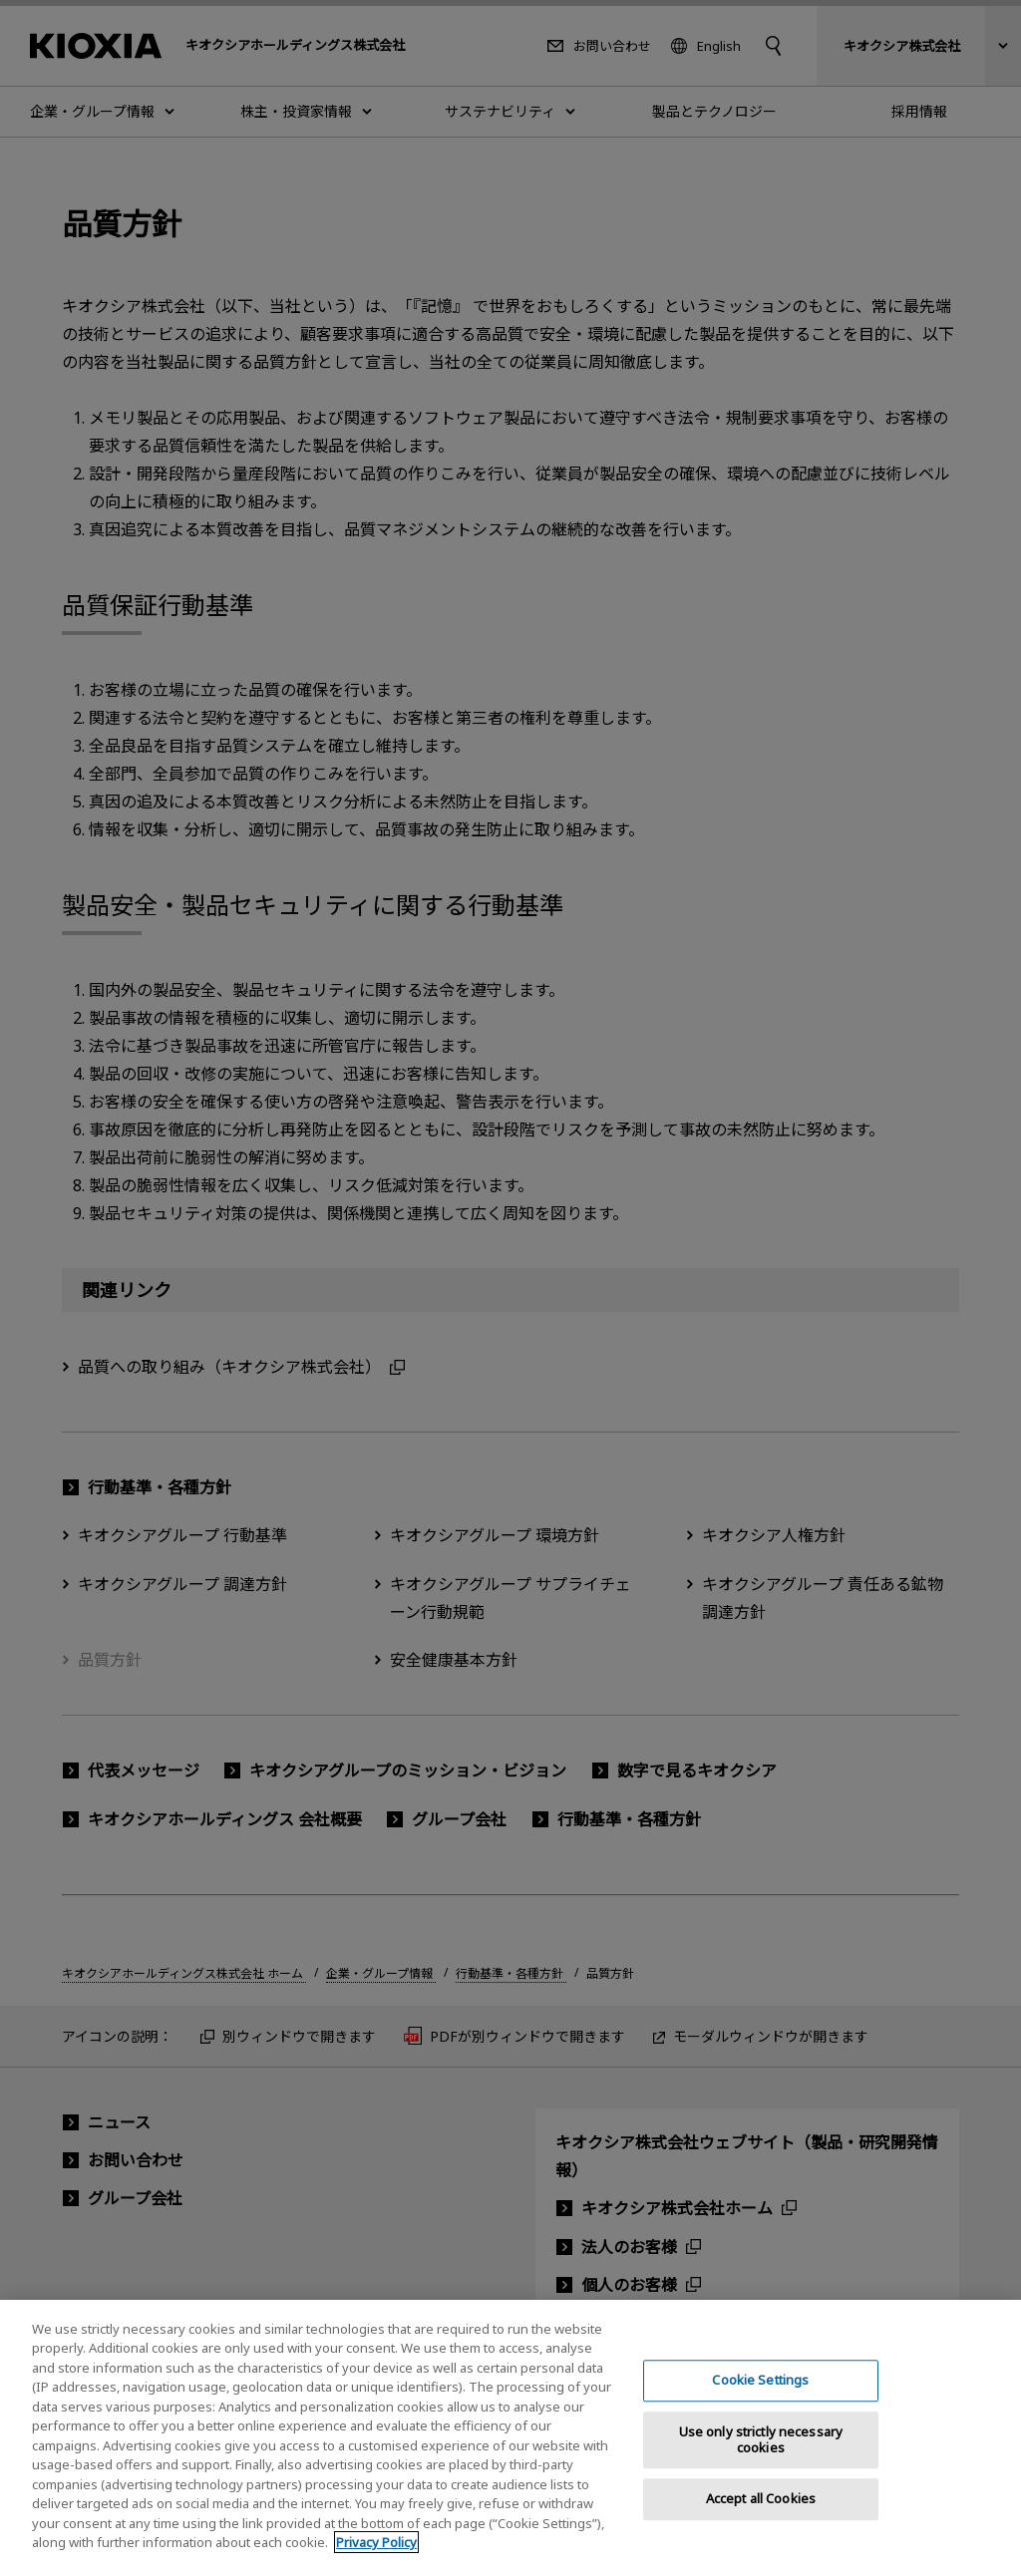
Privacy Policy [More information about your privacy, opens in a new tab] (376, 2559)
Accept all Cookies (761, 2515)
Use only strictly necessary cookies (761, 2456)
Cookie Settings (760, 2398)
